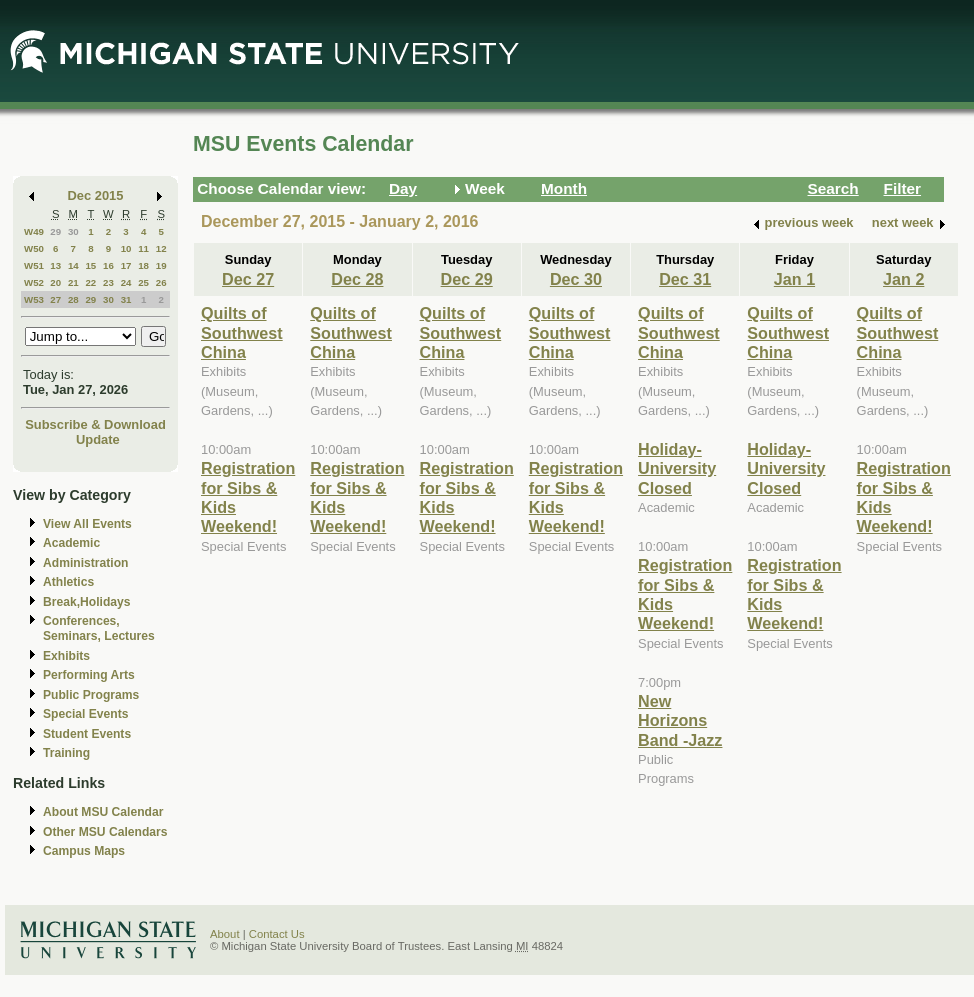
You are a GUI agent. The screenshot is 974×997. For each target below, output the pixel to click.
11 (143, 248)
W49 (34, 231)
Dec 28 (357, 279)
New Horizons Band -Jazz (680, 720)
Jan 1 (794, 279)
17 (126, 265)
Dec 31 (685, 279)
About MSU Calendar (103, 812)
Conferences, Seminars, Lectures (99, 628)
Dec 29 (467, 279)
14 (73, 265)
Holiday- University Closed (677, 468)
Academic (71, 543)
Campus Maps (84, 851)
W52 (34, 282)
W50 (34, 248)
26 (161, 282)
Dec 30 (576, 279)
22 (90, 282)
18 (143, 265)
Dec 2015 (96, 195)
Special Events (85, 714)
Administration (85, 563)
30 (73, 231)
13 (55, 265)
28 (73, 299)
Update (98, 439)
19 (161, 265)
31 (126, 299)
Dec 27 (248, 279)
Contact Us (277, 934)
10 (126, 248)
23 (108, 282)
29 (55, 231)
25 (143, 282)
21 (73, 282)
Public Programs (91, 695)
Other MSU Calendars (105, 832)
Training (66, 753)
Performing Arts (89, 675)
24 (126, 282)
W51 (34, 265)
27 (55, 299)
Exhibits (66, 656)
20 (55, 282)
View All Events (87, 524)
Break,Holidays (87, 602)
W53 (34, 299)
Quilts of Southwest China (242, 332)
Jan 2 (903, 279)
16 (108, 265)
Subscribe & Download (95, 424)
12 (161, 248)
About (225, 934)
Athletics (68, 582)
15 (90, 265)
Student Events (87, 734)
